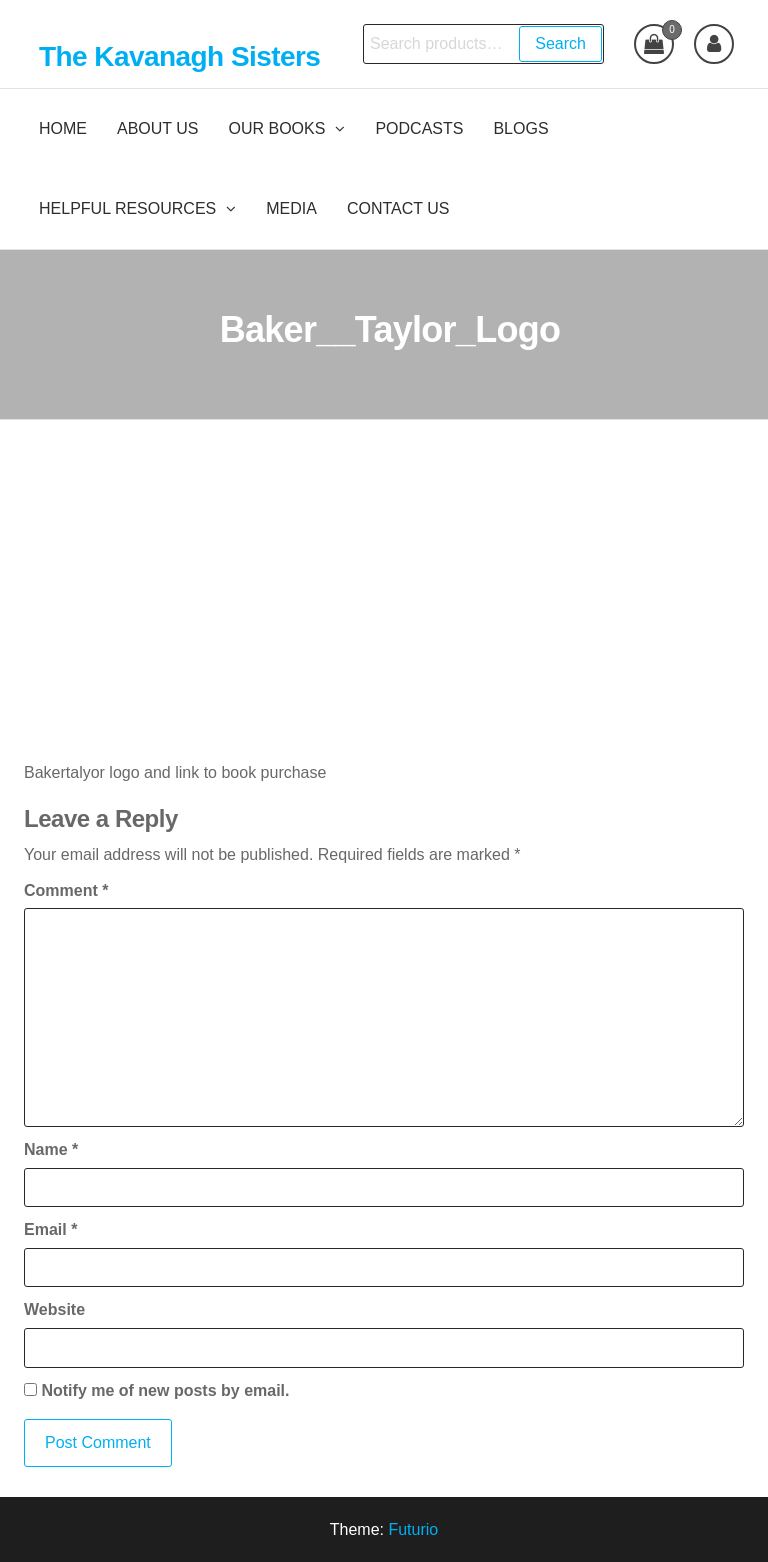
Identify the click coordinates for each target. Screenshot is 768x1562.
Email (50, 1229)
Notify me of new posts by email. (165, 1390)
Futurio (413, 1529)
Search (560, 43)
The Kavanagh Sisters (179, 56)
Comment (66, 890)
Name (51, 1149)
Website (54, 1309)
